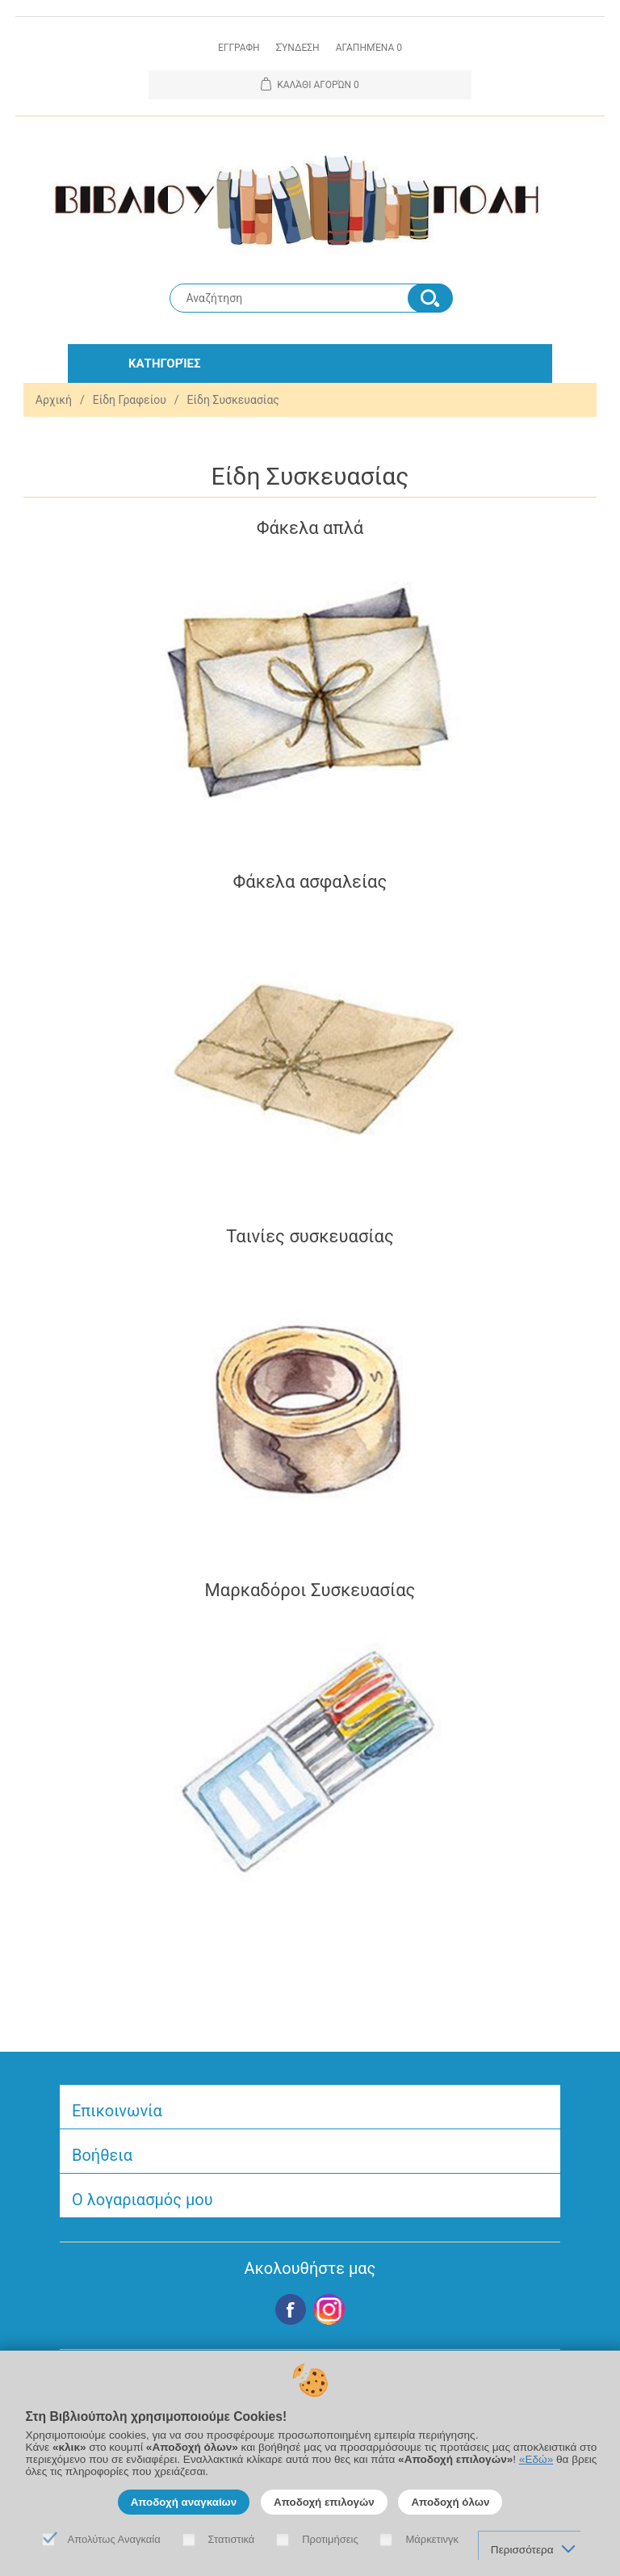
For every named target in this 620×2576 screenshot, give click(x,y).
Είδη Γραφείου (129, 399)
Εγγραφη (239, 47)
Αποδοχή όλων (450, 2502)
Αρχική (54, 399)
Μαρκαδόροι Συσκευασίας (310, 1590)
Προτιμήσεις (330, 2539)
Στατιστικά (231, 2539)
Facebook (290, 2309)
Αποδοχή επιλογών (324, 2502)
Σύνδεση (298, 47)
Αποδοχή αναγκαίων (184, 2502)
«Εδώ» (536, 2459)
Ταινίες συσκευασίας (310, 1236)
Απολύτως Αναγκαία (114, 2539)
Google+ (329, 2309)
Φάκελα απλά (310, 528)
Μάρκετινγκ (432, 2539)
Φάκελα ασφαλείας (310, 882)
